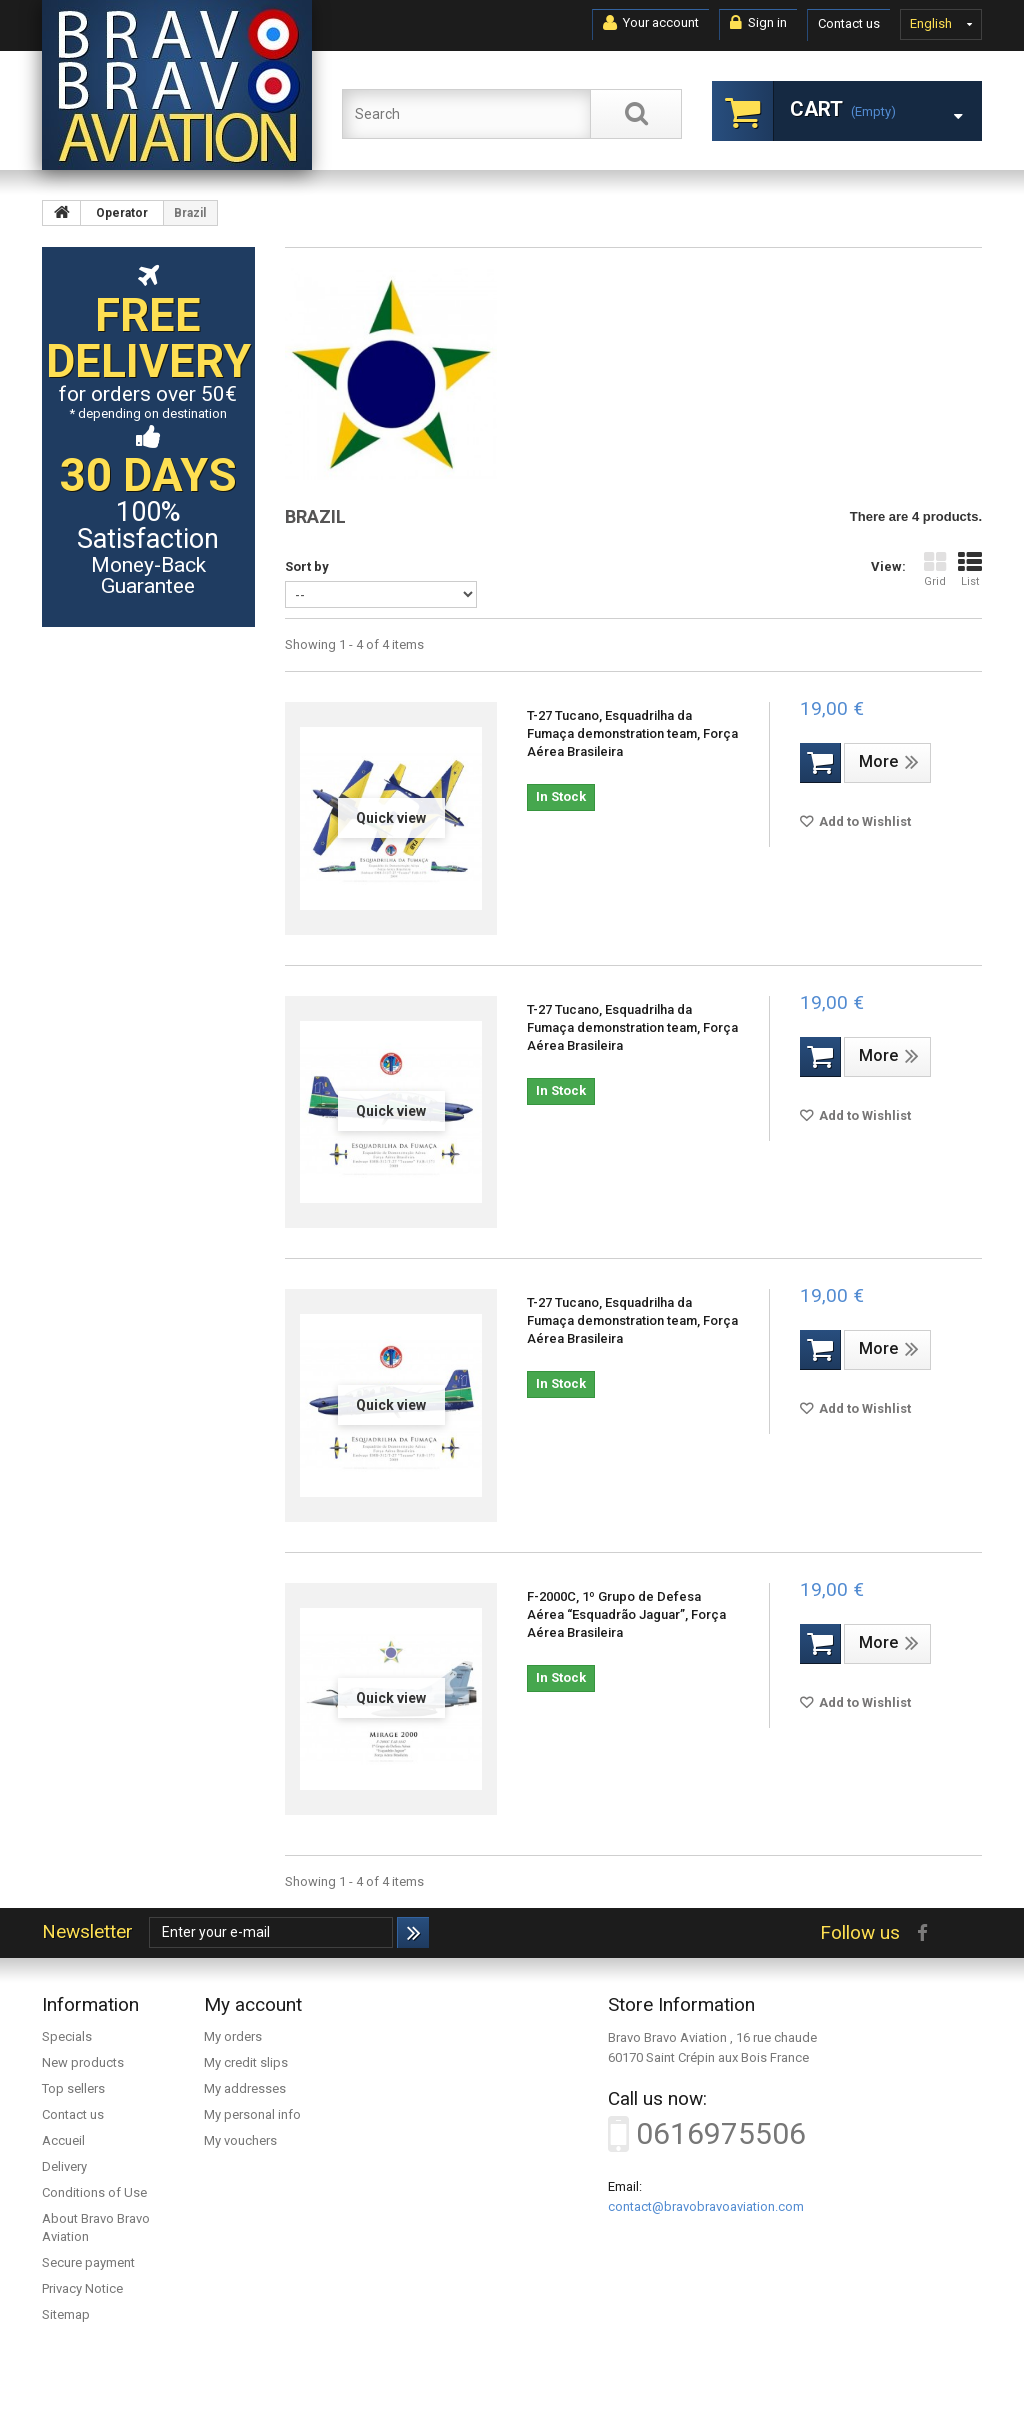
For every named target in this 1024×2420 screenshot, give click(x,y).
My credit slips (246, 2062)
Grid (935, 569)
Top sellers (73, 2088)
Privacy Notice (82, 2288)
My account (253, 2004)
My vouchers (240, 2140)
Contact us (849, 23)
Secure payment (88, 2262)
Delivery (64, 2166)
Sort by (307, 566)
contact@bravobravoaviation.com (706, 2206)
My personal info (252, 2114)
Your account (651, 23)
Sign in (758, 23)
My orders (233, 2036)
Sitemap (66, 2314)
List (970, 569)
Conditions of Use (94, 2192)
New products (83, 2062)
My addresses (245, 2088)
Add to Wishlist (863, 821)
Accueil (63, 2140)
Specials (67, 2036)
